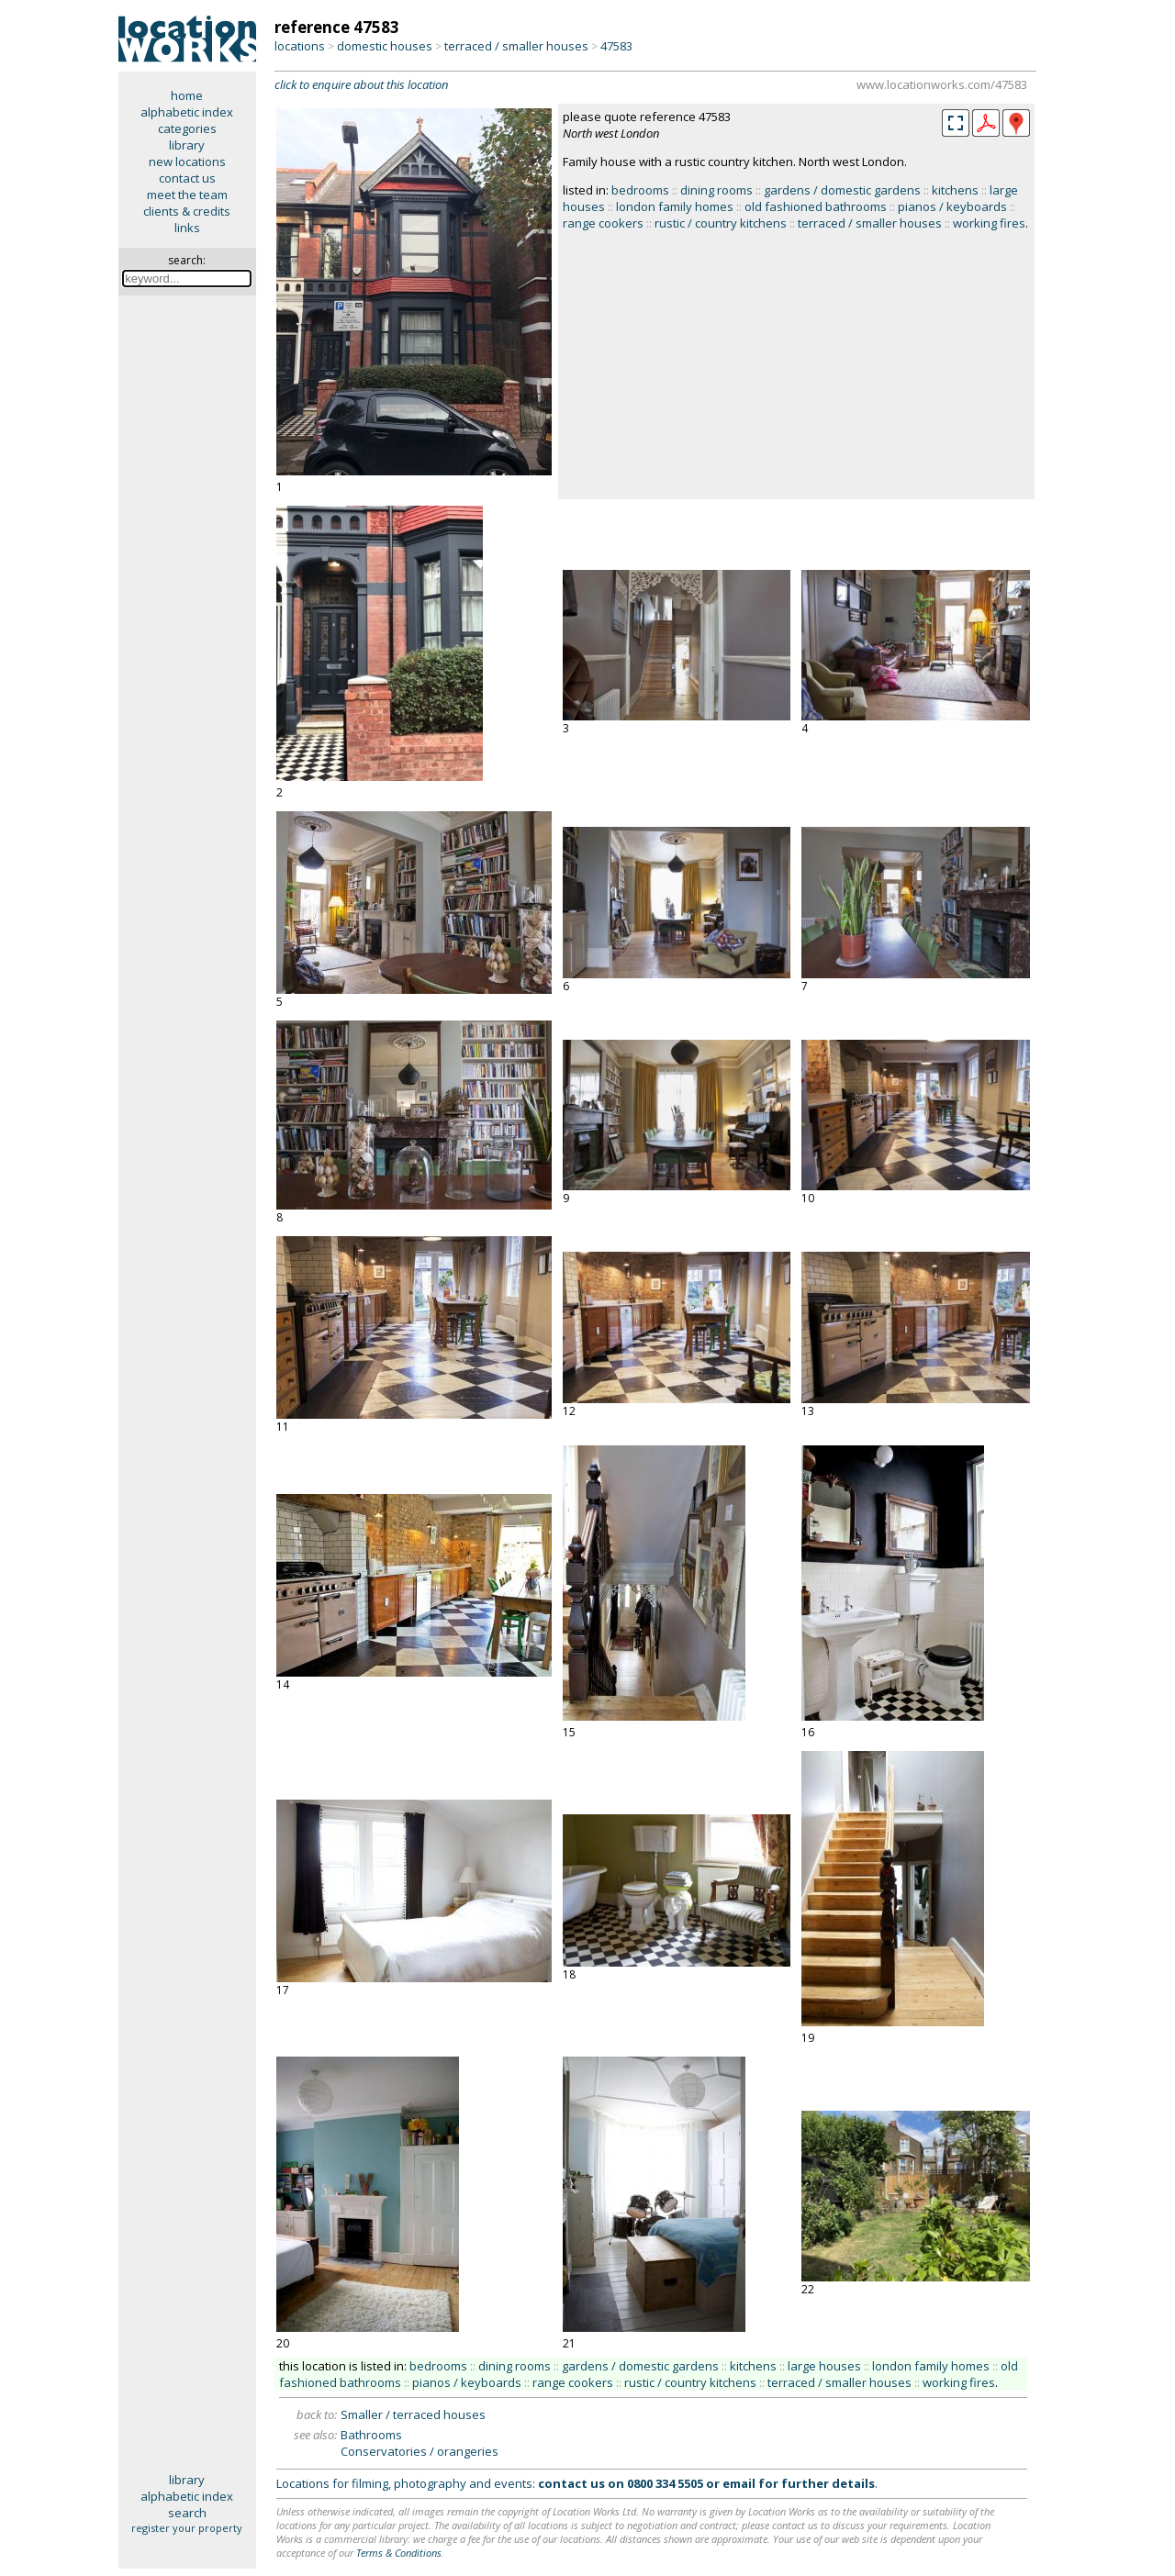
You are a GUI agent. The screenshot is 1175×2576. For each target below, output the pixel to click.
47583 (616, 46)
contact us (187, 178)
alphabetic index (186, 112)
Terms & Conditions (399, 2552)
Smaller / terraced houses (413, 2414)
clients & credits (186, 211)
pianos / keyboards (952, 206)
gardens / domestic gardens (842, 190)
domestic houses (384, 46)
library (187, 145)
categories (187, 128)
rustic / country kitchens (721, 223)
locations (299, 46)
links (187, 227)
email (738, 2483)
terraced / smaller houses (516, 46)
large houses (824, 2366)
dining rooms (716, 190)
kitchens (955, 190)
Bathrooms (371, 2434)
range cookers (603, 223)
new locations (187, 161)
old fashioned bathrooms (815, 206)
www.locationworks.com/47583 (941, 84)
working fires (989, 223)
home (187, 95)
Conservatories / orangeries (419, 2451)
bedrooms (640, 190)
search (187, 2512)
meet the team (187, 194)
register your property (186, 2528)
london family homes (674, 206)
